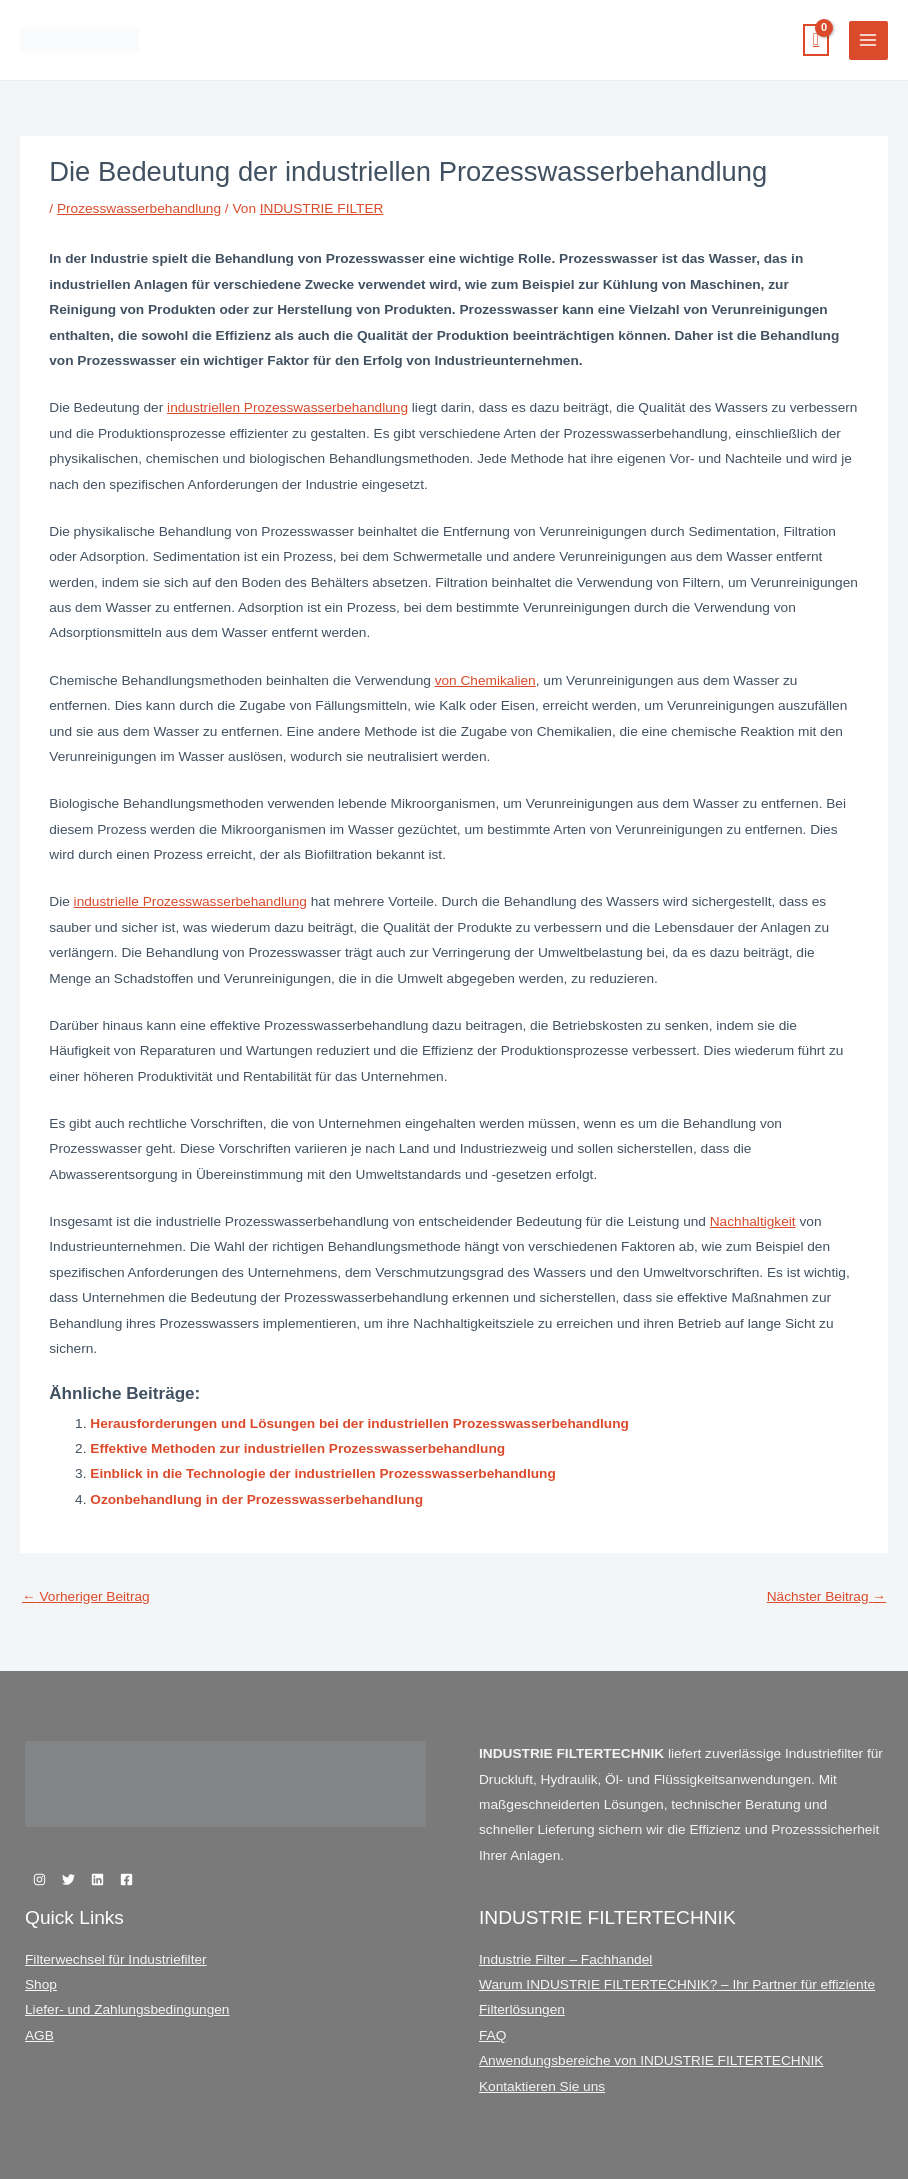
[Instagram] (39, 1879)
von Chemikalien (485, 680)
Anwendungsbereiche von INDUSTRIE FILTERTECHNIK (651, 2060)
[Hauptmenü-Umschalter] (868, 40)
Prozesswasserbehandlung (139, 208)
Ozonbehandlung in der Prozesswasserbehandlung (256, 1499)
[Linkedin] (97, 1879)
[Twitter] (68, 1879)
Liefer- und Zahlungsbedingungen (127, 2009)
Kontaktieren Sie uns (542, 2086)
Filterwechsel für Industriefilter (116, 1959)
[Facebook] (126, 1879)
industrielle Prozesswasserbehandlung (190, 901)
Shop (41, 1984)
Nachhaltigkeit (753, 1221)
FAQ (492, 2035)
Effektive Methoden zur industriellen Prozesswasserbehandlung (297, 1448)
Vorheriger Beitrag (86, 1596)
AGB (39, 2035)
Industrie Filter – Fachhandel (565, 1959)
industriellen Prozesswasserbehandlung (287, 407)
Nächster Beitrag (826, 1596)
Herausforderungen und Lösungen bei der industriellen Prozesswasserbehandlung (359, 1423)
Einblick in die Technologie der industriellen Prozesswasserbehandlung (322, 1473)
